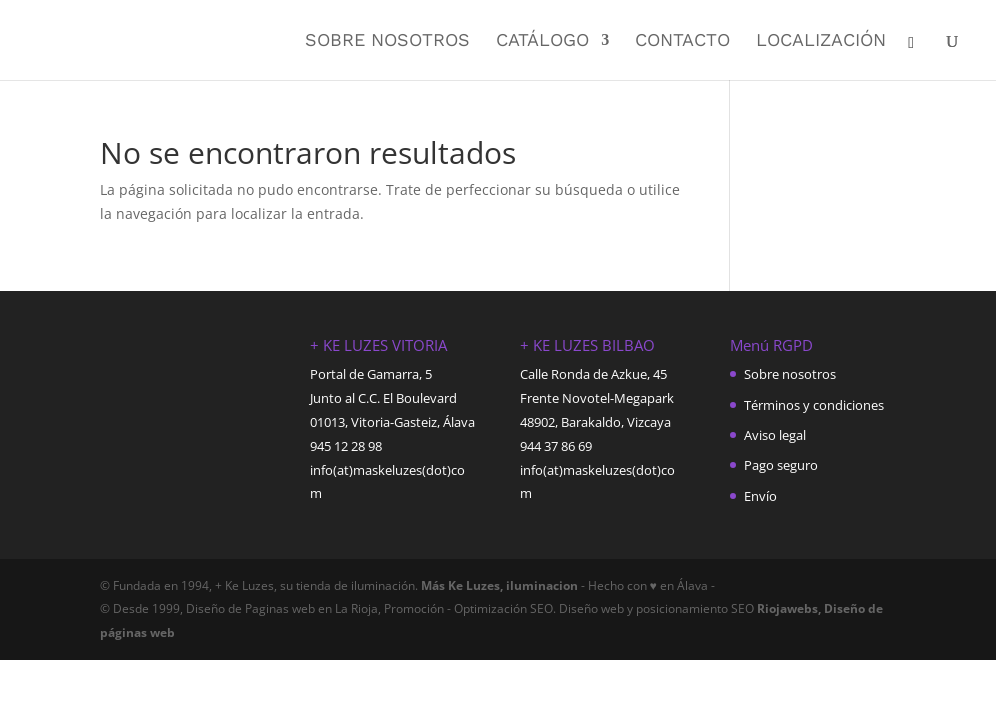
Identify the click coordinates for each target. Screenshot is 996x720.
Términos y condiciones (814, 405)
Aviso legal (775, 435)
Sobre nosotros (387, 41)
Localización (821, 41)
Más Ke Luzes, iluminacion (498, 585)
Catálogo (542, 41)
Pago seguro (781, 465)
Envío (760, 496)
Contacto (682, 41)
